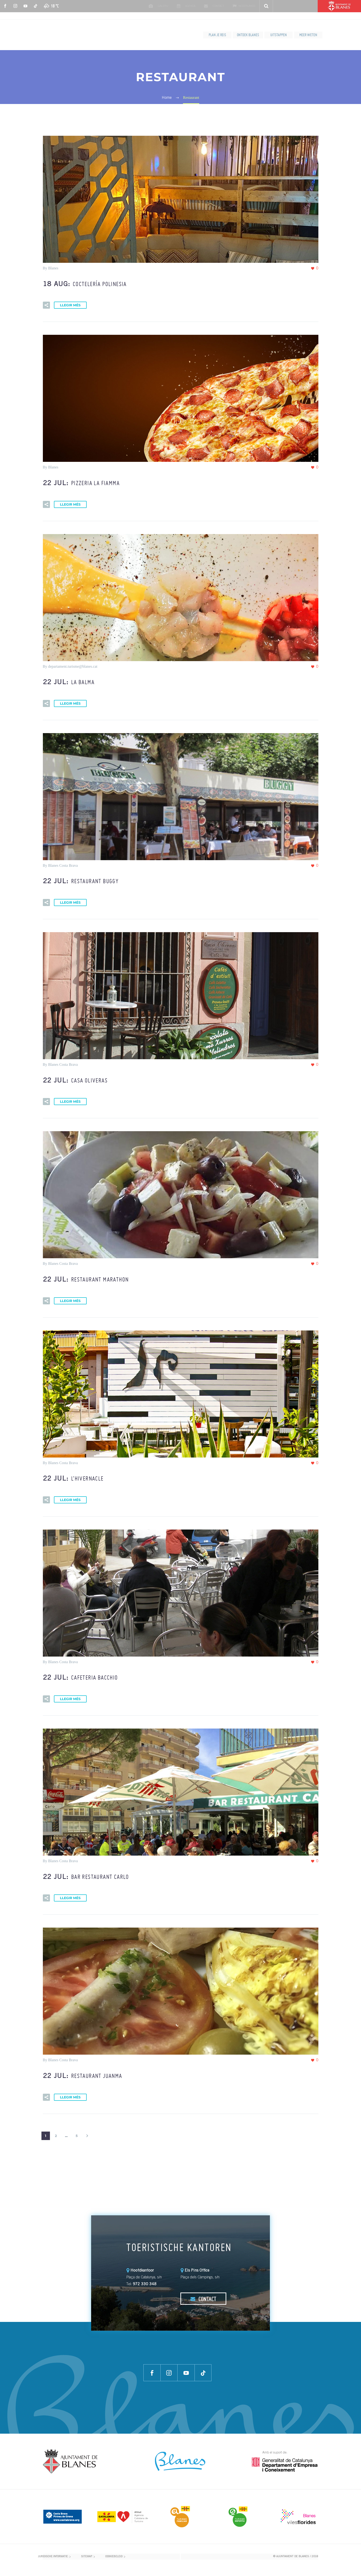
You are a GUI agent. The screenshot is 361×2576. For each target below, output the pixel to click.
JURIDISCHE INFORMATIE (53, 2556)
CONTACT (203, 2298)
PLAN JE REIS (217, 34)
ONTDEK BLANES (248, 34)
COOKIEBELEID (113, 2556)
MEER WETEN (308, 34)
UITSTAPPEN (278, 34)
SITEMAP (86, 2556)
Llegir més (70, 305)
